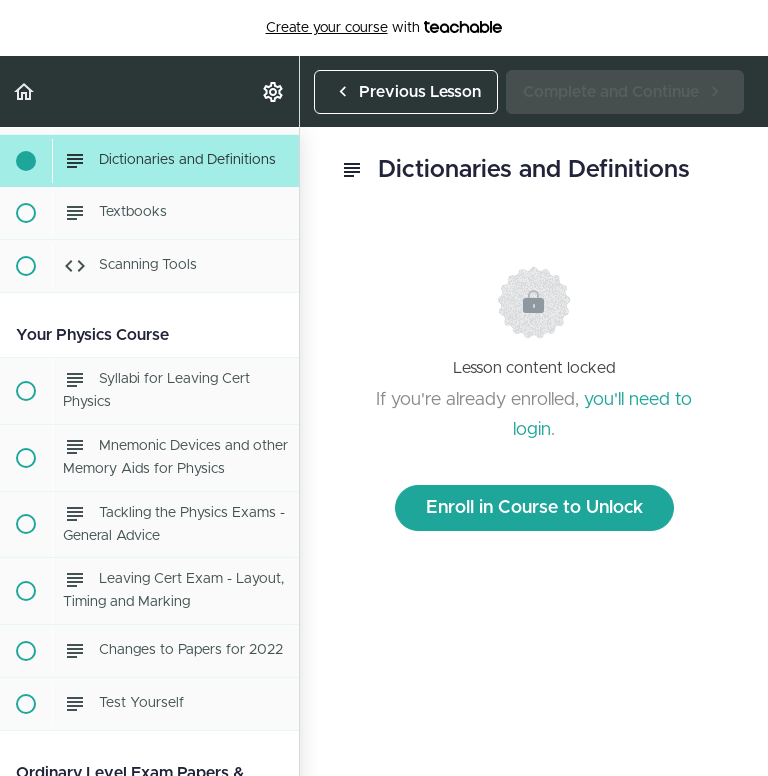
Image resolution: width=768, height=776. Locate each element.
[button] (25, 91)
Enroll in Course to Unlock (534, 508)
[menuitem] (274, 91)
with (384, 28)
